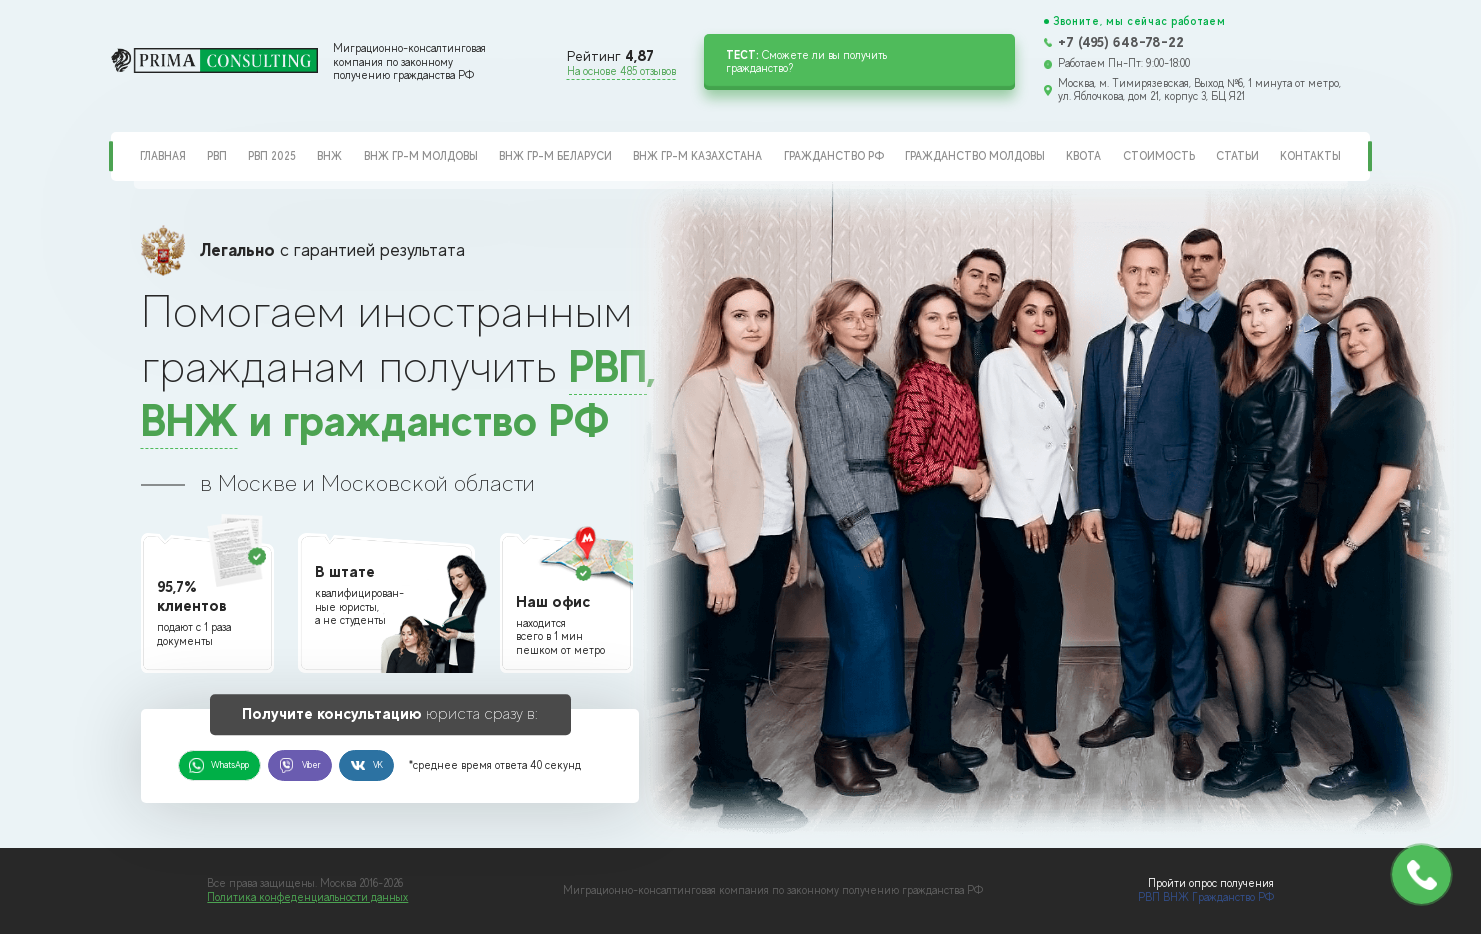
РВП (217, 156)
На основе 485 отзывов (621, 71)
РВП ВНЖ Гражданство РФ (1206, 897)
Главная (163, 156)
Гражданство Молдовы (975, 156)
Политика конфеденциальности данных (307, 897)
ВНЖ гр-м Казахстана (697, 156)
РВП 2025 (272, 156)
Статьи (1237, 156)
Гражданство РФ (834, 156)
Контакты (1310, 156)
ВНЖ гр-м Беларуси (555, 156)
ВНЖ (329, 156)
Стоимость (1159, 156)
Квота (1083, 156)
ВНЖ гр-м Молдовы (421, 156)
